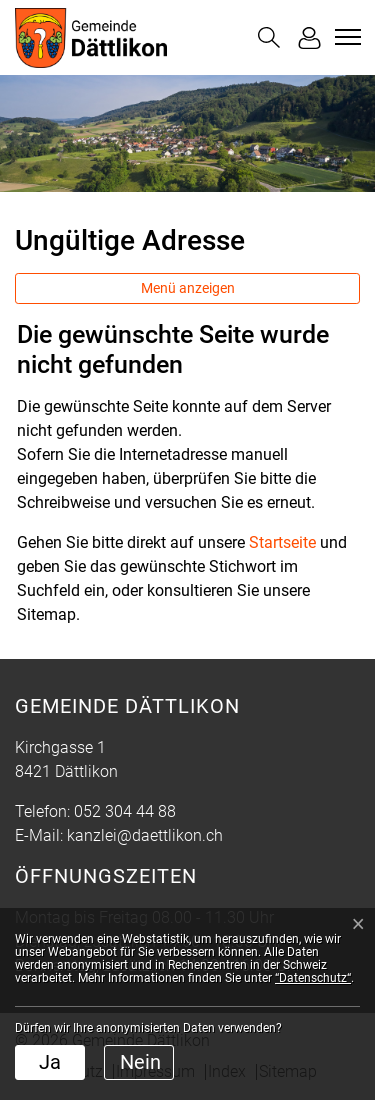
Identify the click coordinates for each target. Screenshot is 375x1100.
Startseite (282, 542)
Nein (140, 1062)
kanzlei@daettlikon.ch (145, 835)
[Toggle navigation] (345, 37)
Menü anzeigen (188, 288)
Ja (50, 1062)
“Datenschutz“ (313, 978)
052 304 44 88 (125, 811)
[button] (269, 37)
